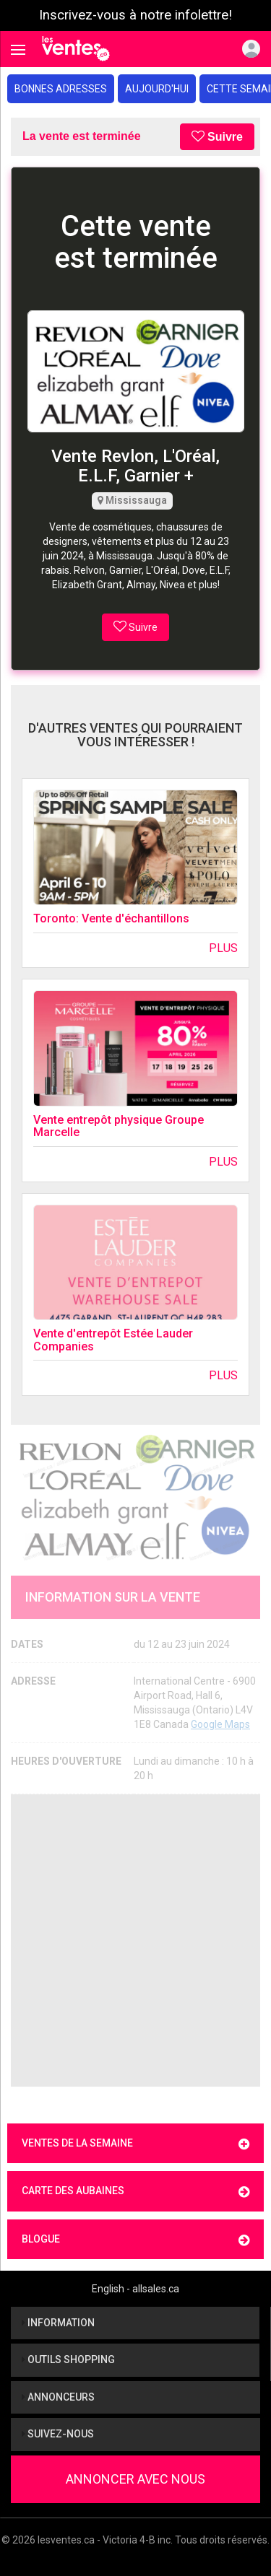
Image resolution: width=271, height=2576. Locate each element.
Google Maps (220, 1724)
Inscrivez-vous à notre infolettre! (135, 15)
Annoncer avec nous (135, 2479)
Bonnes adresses (60, 89)
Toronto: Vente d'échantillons (111, 918)
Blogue (135, 2240)
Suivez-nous (58, 2434)
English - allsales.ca (135, 2289)
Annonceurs (58, 2397)
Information (58, 2322)
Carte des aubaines (135, 2192)
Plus (223, 948)
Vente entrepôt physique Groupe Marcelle (118, 1126)
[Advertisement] (135, 1940)
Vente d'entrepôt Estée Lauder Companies (113, 1340)
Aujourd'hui (157, 89)
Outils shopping (68, 2359)
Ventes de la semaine (135, 2144)
